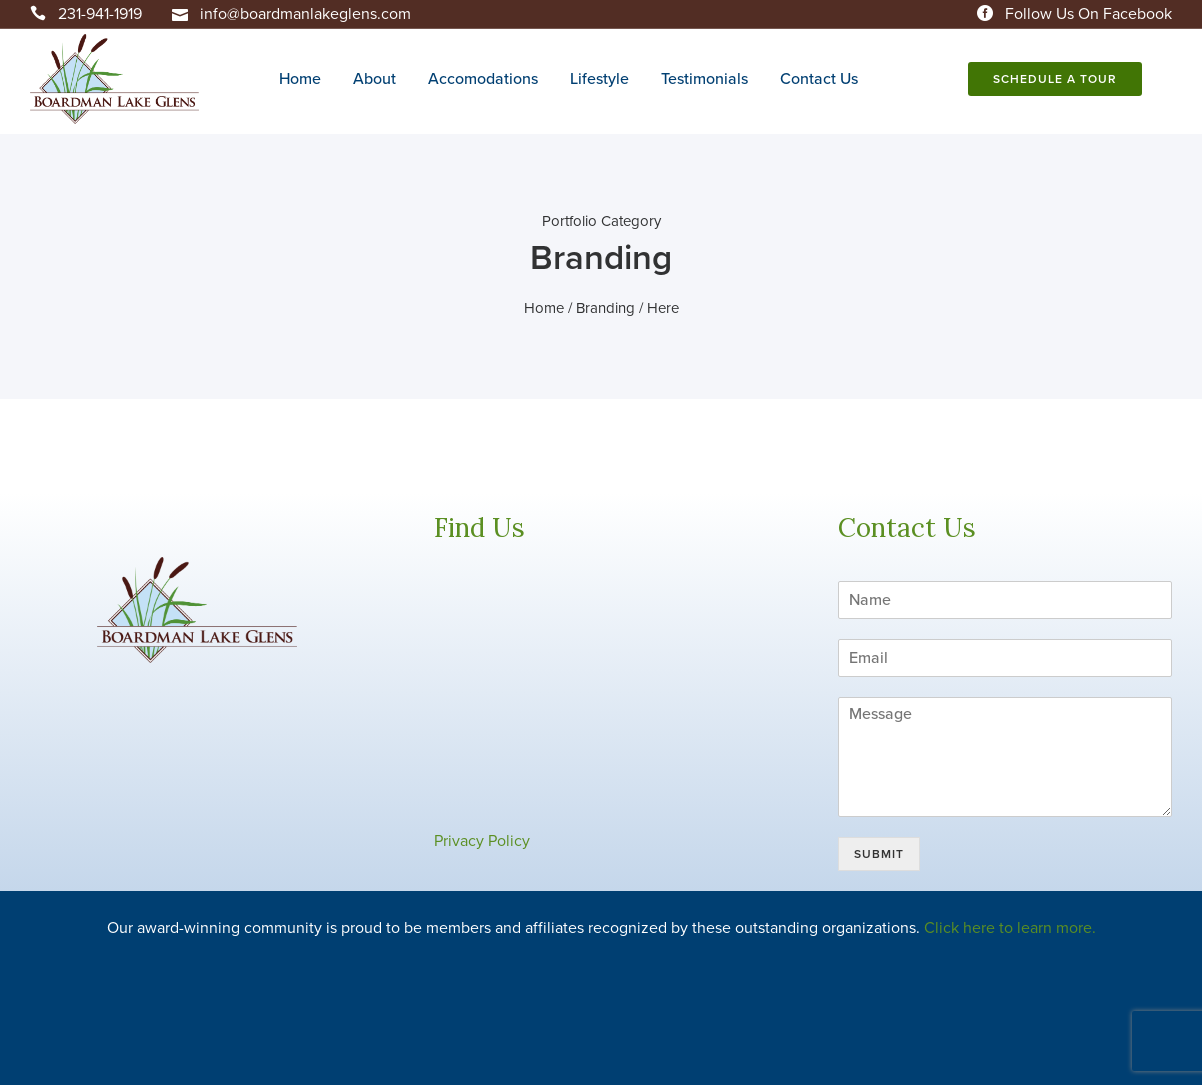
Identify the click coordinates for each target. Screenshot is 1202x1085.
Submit (879, 854)
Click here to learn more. (1010, 928)
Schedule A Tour (1055, 79)
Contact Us (819, 79)
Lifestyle (599, 79)
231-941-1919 (100, 14)
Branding (605, 308)
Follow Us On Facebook (1088, 14)
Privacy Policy (482, 841)
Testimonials (704, 79)
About (374, 79)
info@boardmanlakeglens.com (305, 14)
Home (300, 79)
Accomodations (483, 79)
